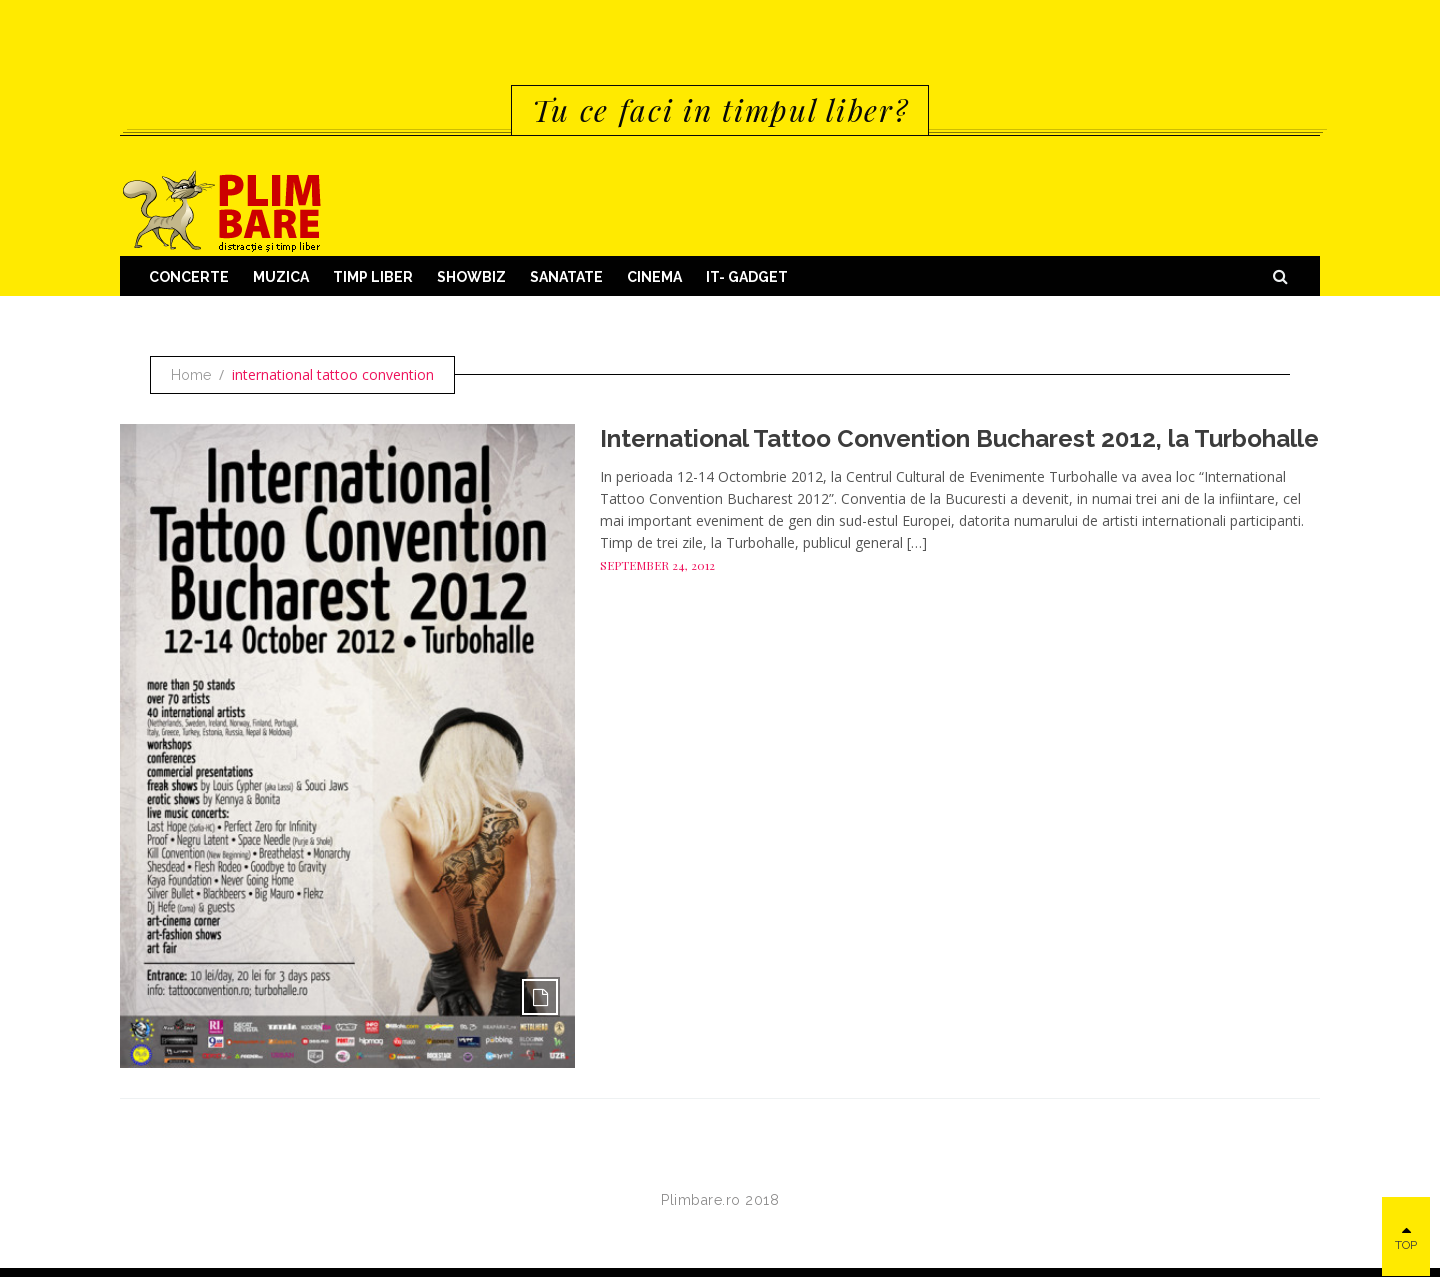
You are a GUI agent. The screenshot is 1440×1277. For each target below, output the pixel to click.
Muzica (281, 277)
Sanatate (566, 277)
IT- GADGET (747, 277)
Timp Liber (373, 277)
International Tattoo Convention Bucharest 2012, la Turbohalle (959, 438)
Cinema (654, 277)
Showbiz (471, 277)
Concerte (189, 277)
